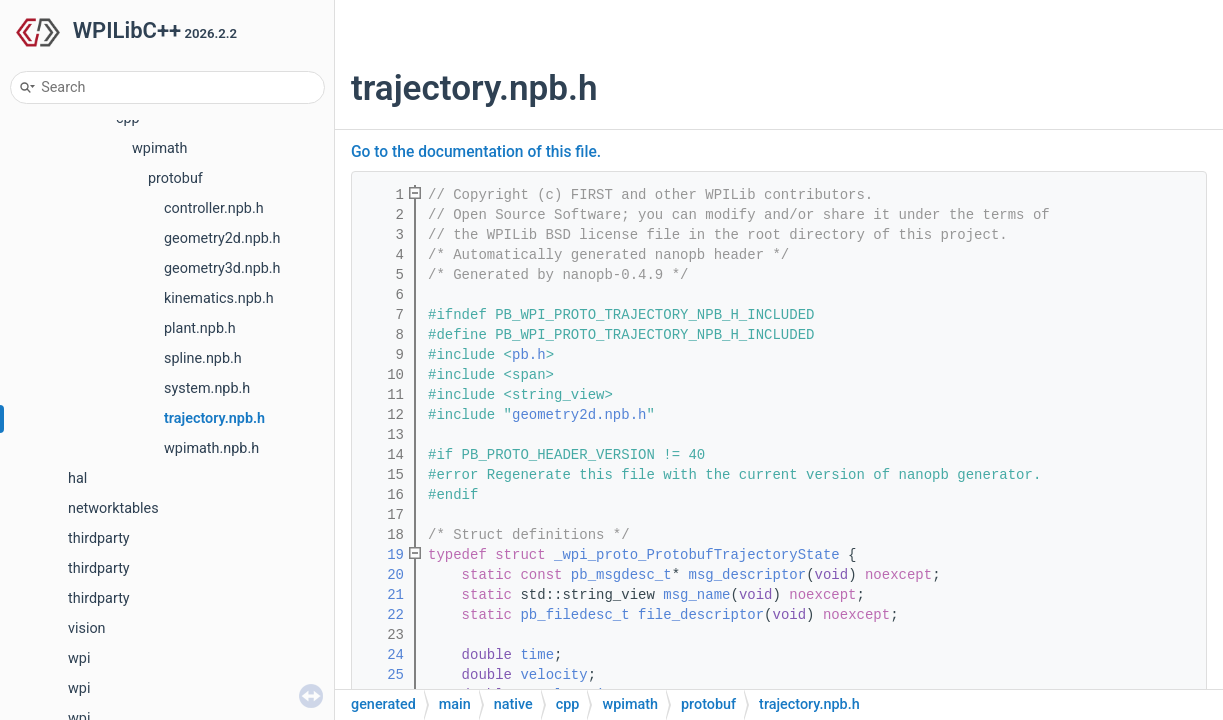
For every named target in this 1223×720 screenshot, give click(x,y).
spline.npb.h (203, 358)
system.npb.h (207, 388)
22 (383, 615)
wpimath (159, 148)
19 (383, 555)
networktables (113, 508)
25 (383, 675)
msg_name (696, 595)
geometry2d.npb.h (222, 238)
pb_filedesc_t (574, 615)
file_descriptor (701, 615)
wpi (79, 658)
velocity (553, 675)
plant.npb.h (200, 328)
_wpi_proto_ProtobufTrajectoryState (697, 555)
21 (383, 595)
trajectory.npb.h (214, 418)
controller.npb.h (214, 208)
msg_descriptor (748, 575)
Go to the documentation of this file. (476, 152)
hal (77, 478)
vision (87, 628)
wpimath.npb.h (211, 448)
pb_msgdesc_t (621, 575)
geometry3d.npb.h (222, 268)
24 (383, 655)
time (537, 655)
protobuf (175, 178)
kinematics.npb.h (219, 298)
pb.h (529, 355)
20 (383, 575)
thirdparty (99, 538)
